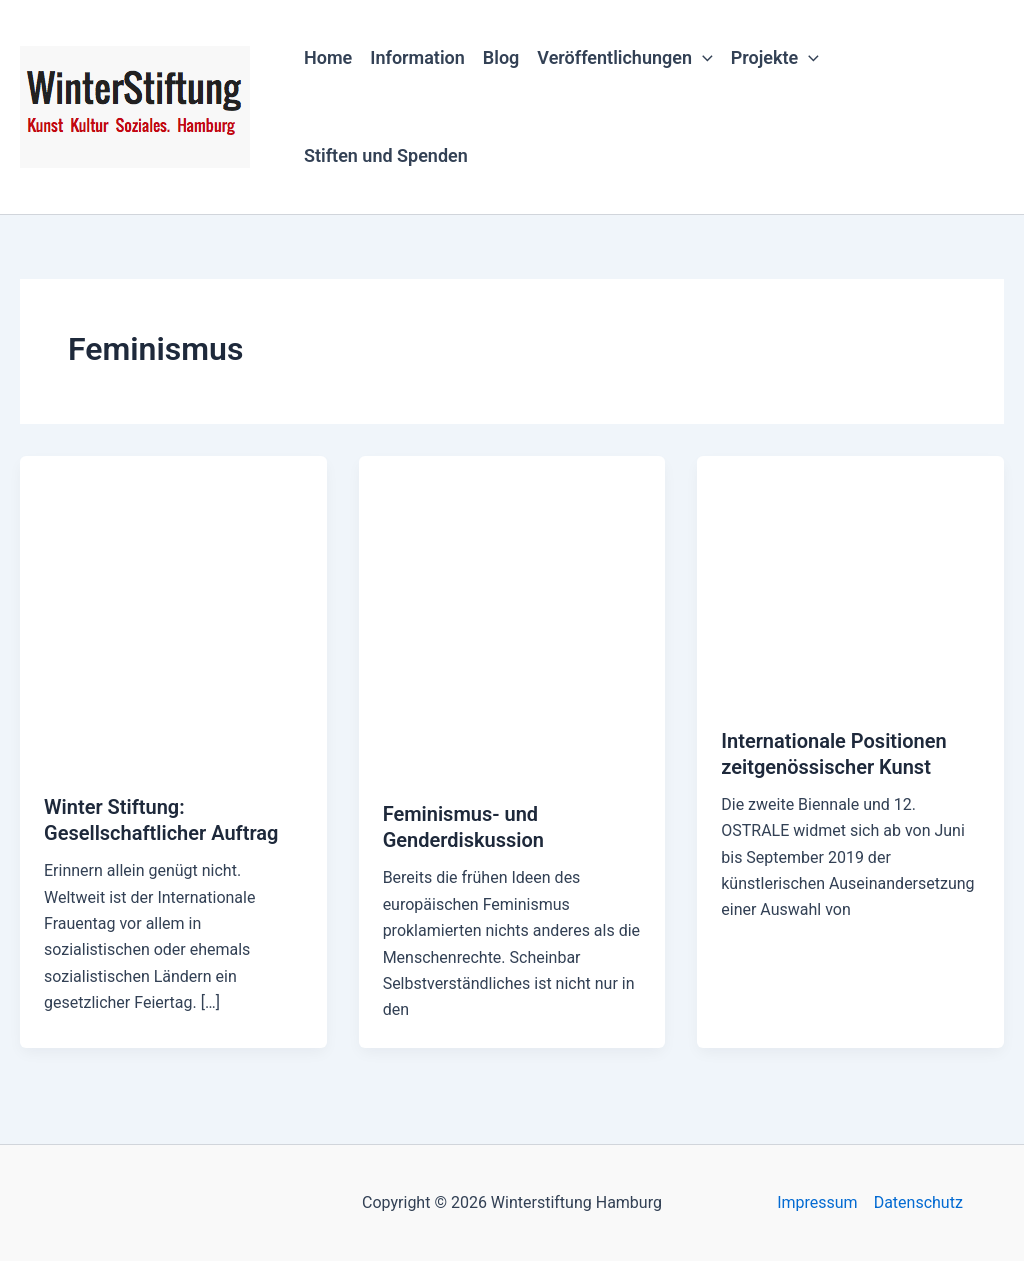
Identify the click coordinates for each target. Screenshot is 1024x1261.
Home (328, 57)
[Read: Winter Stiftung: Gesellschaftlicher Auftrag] (173, 611)
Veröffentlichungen (624, 58)
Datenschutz (918, 1202)
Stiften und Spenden (386, 155)
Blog (501, 57)
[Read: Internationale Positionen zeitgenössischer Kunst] (850, 578)
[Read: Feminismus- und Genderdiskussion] (512, 615)
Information (417, 57)
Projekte (775, 58)
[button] (702, 58)
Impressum (817, 1202)
